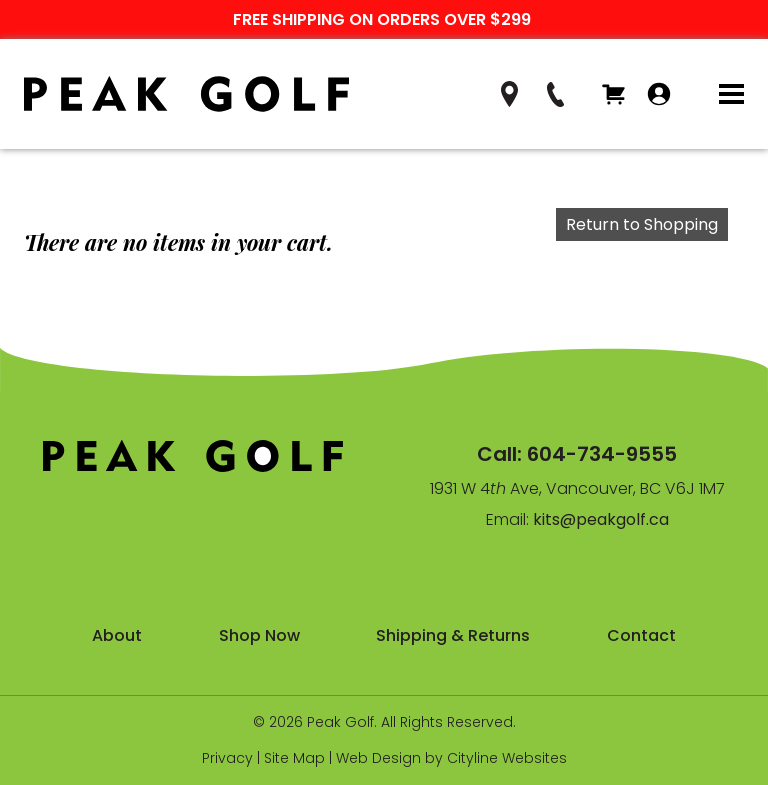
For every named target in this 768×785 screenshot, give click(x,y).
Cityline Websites (507, 758)
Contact (641, 635)
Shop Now (259, 635)
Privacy (227, 758)
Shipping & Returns (453, 635)
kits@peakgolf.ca (601, 519)
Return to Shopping (642, 224)
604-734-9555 (602, 454)
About (117, 635)
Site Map (294, 758)
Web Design (378, 758)
